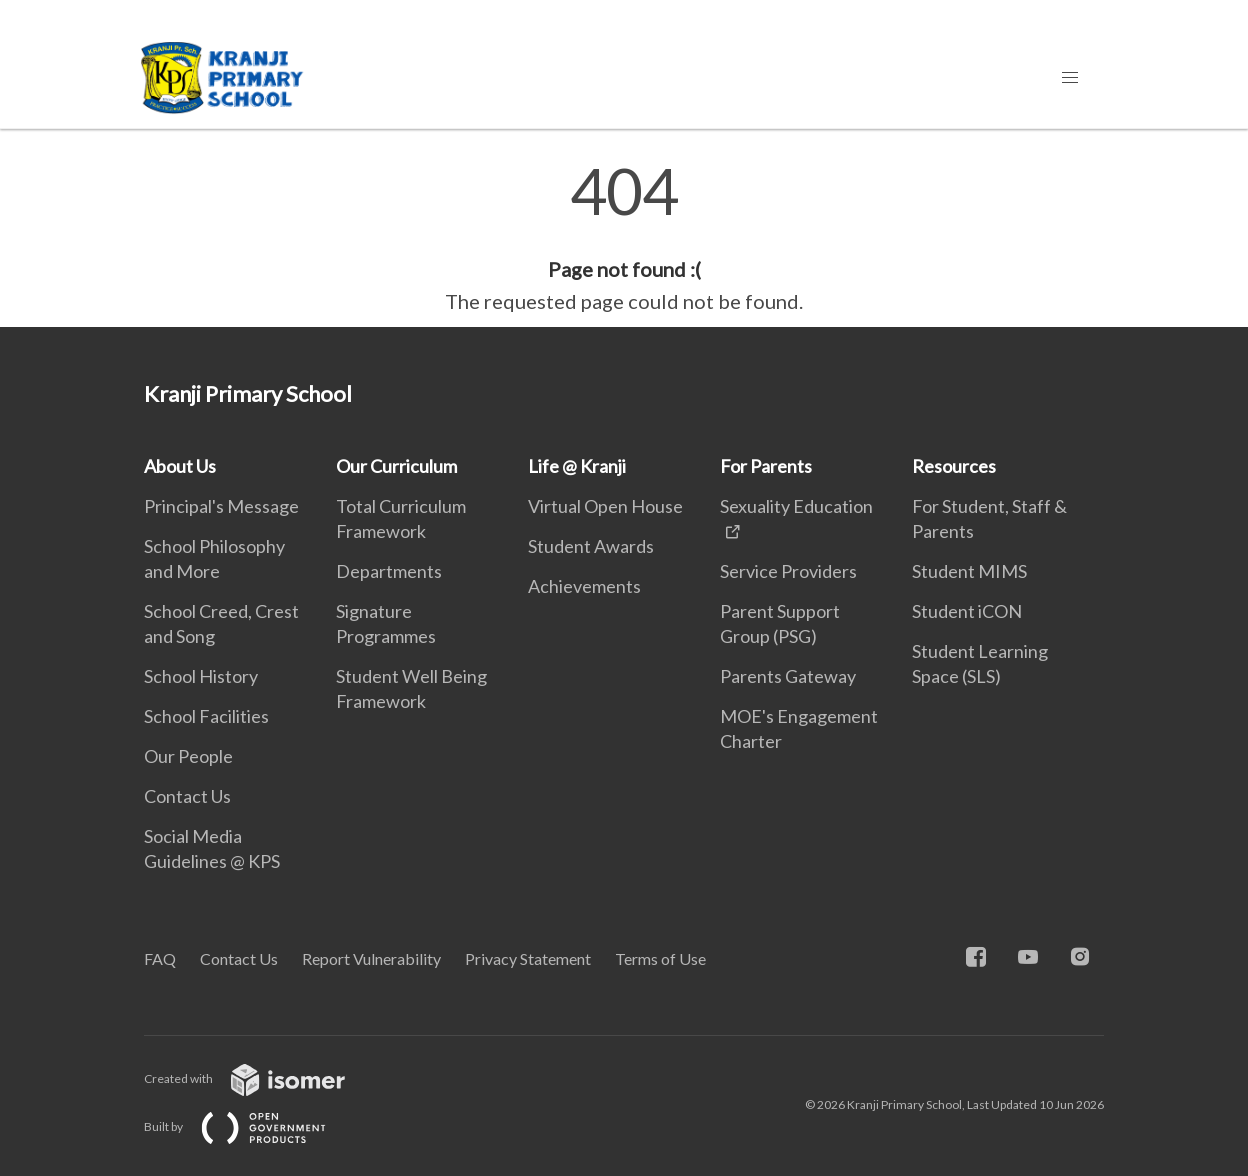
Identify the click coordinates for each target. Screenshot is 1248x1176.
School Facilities (206, 716)
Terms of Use (660, 958)
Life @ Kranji (577, 466)
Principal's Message (221, 506)
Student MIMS (969, 571)
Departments (389, 571)
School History (201, 676)
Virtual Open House (605, 506)
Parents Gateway (788, 676)
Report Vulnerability (371, 958)
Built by (251, 1126)
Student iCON (967, 611)
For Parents (766, 466)
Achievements (584, 586)
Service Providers (788, 571)
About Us (180, 466)
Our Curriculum (396, 466)
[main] (624, 238)
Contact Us (187, 796)
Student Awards (591, 546)
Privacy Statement (528, 958)
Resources (954, 466)
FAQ (160, 958)
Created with (260, 1078)
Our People (188, 756)
